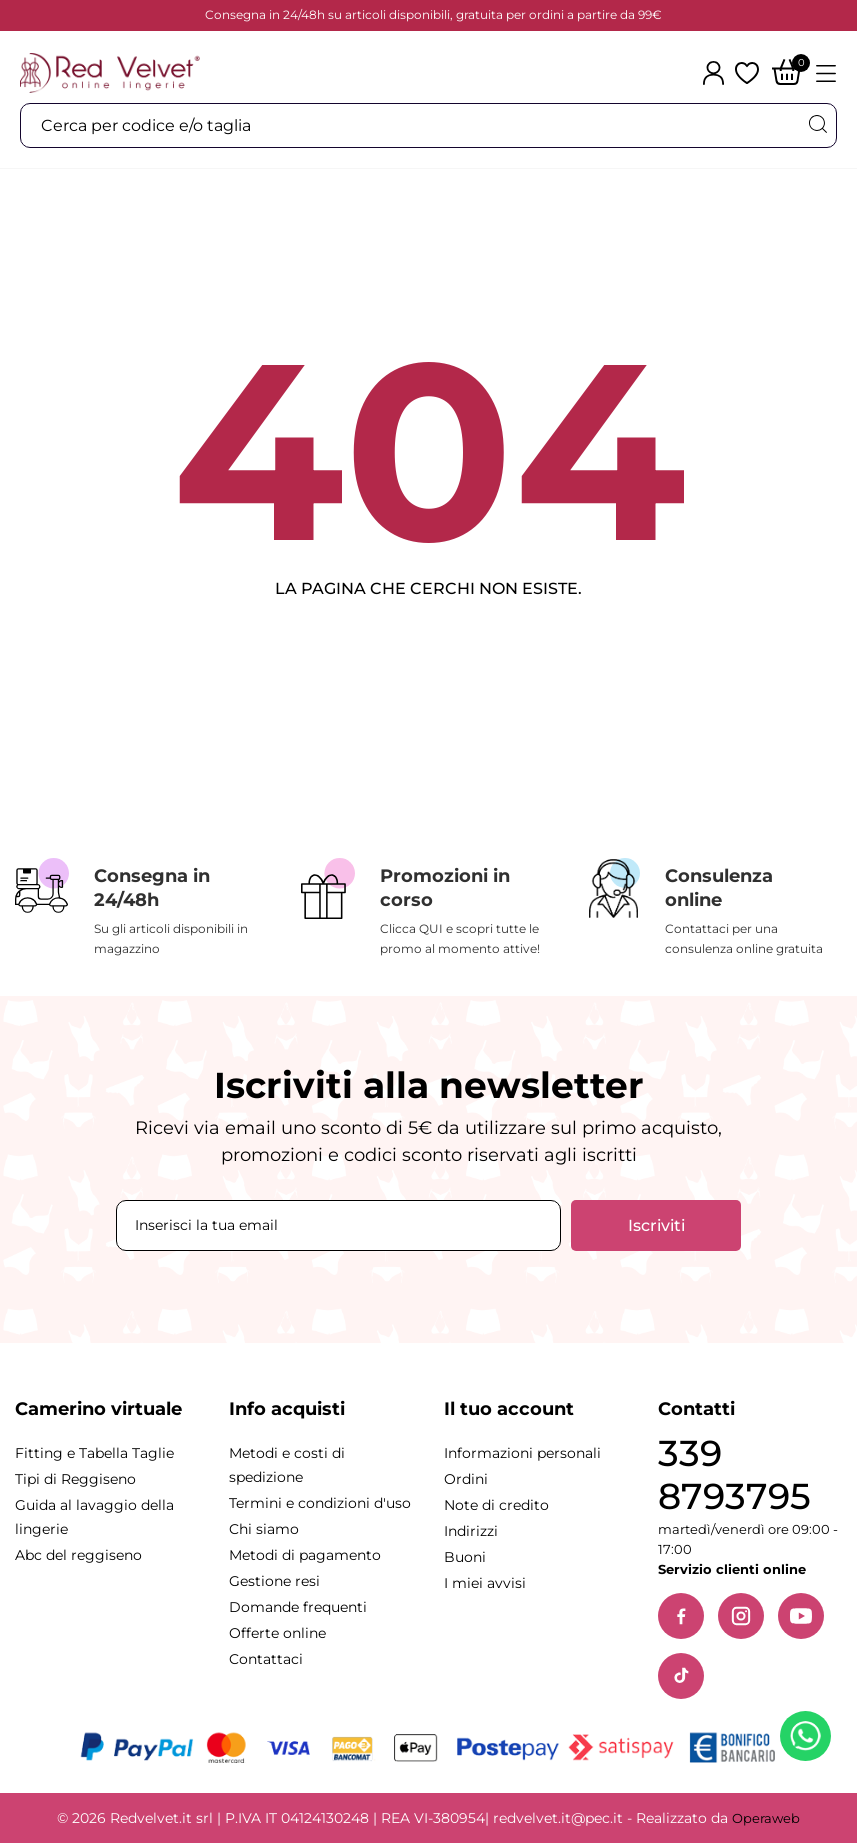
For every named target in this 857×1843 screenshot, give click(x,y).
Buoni (465, 1557)
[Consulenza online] (714, 908)
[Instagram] (741, 1616)
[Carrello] (787, 73)
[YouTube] (801, 1616)
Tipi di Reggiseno (75, 1479)
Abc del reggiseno (78, 1555)
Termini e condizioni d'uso (320, 1503)
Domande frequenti (298, 1607)
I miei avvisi (485, 1583)
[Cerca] (817, 124)
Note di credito (496, 1505)
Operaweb (766, 1818)
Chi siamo (264, 1529)
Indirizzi (471, 1531)
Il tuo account (509, 1409)
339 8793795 (734, 1475)
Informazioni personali (522, 1453)
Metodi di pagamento (305, 1555)
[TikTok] (681, 1676)
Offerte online (277, 1633)
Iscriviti (656, 1225)
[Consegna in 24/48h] (143, 908)
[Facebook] (681, 1616)
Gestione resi (274, 1581)
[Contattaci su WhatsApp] (809, 1740)
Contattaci (266, 1659)
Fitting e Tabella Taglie (94, 1453)
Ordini (466, 1479)
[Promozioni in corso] (429, 908)
